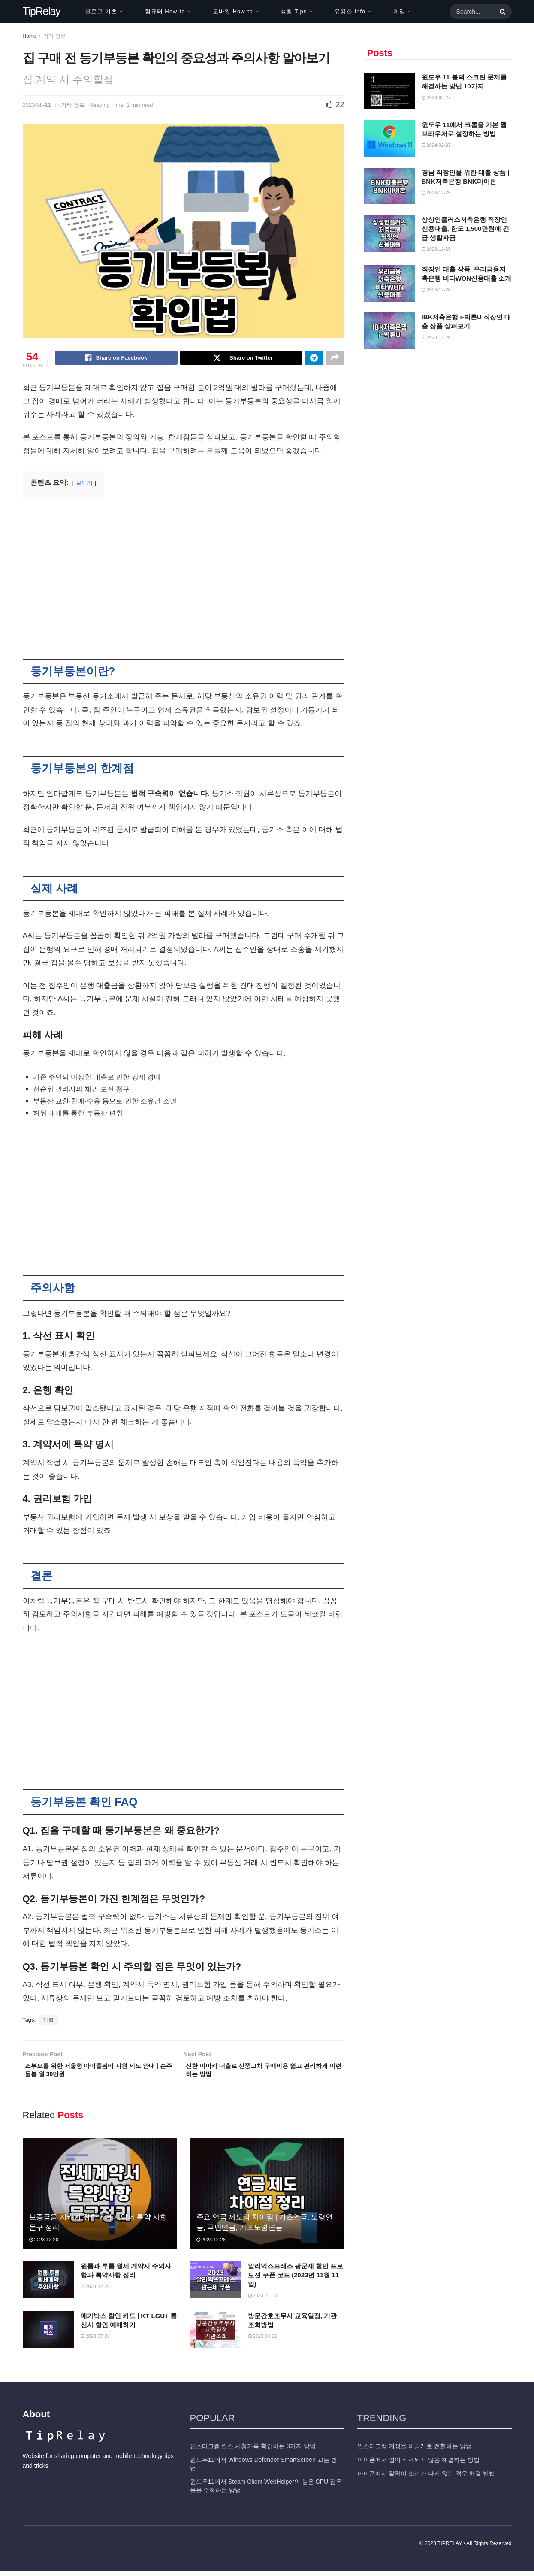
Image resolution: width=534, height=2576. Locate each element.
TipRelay (41, 11)
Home (29, 36)
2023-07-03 (95, 2341)
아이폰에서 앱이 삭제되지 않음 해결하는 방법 (418, 2464)
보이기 (84, 484)
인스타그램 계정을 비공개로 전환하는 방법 (414, 2451)
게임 (399, 11)
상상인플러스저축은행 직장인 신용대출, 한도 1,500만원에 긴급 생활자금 (465, 228)
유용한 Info (350, 11)
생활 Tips (294, 11)
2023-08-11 (37, 105)
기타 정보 (54, 36)
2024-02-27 (436, 97)
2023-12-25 (436, 192)
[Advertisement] (183, 574)
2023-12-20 (436, 289)
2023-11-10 (262, 2300)
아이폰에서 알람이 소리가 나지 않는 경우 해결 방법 (426, 2478)
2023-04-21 (262, 2341)
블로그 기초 (101, 11)
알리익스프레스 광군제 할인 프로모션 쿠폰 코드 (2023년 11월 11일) (296, 2280)
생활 (48, 2021)
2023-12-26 (43, 2244)
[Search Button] (501, 11)
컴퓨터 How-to (165, 11)
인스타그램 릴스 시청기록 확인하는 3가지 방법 (253, 2451)
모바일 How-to (233, 11)
